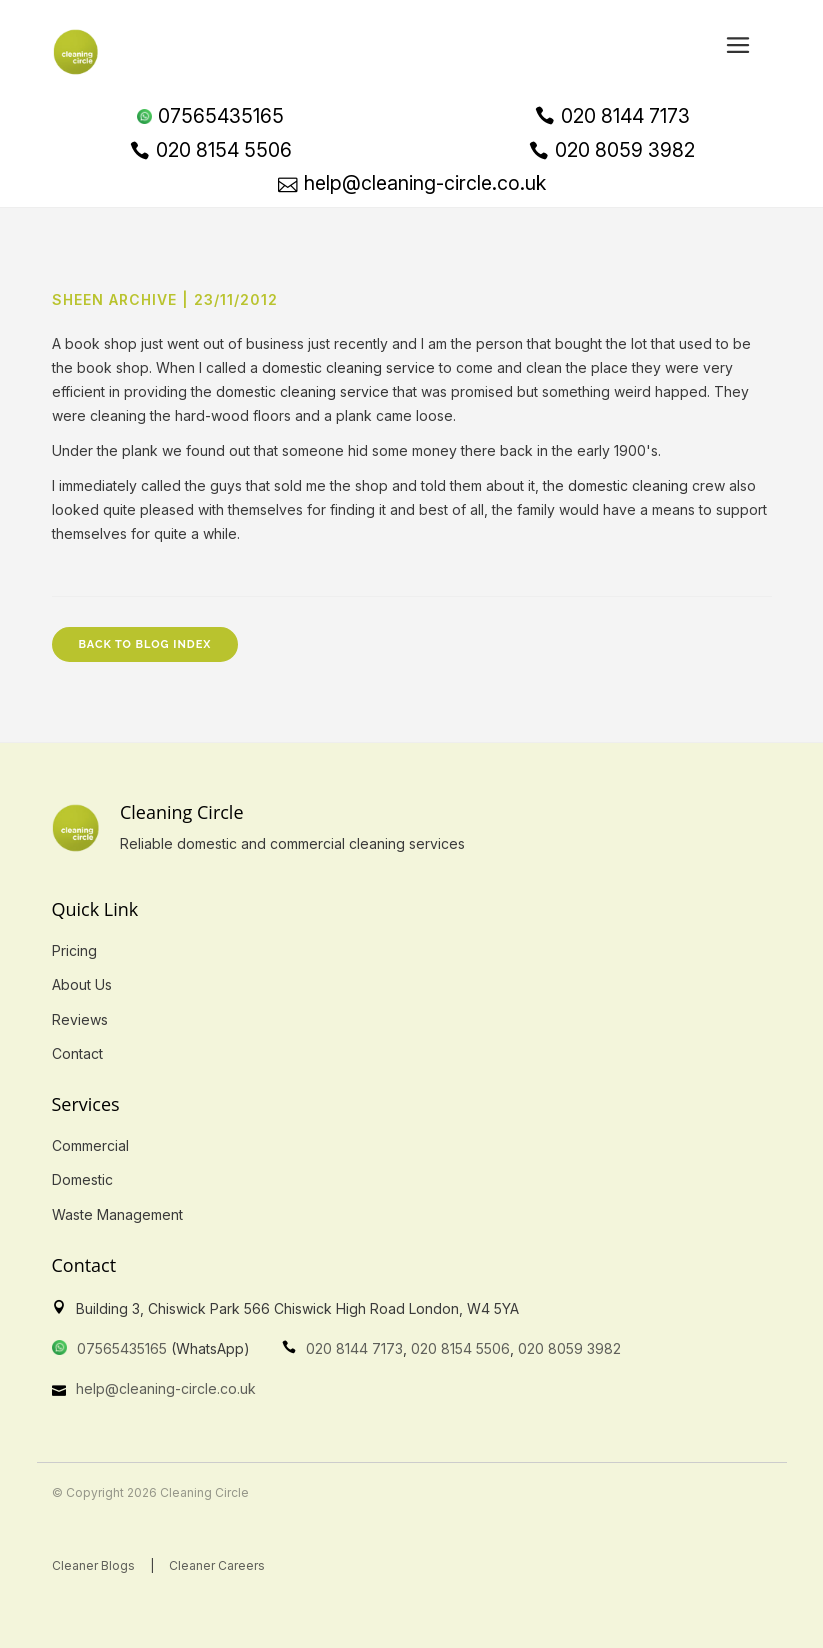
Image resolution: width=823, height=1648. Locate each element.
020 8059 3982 (569, 1348)
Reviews (80, 1019)
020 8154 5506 (460, 1348)
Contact (77, 1053)
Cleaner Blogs (93, 1565)
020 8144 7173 (354, 1348)
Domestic (82, 1179)
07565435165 (122, 1348)
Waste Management (117, 1214)
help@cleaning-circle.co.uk (166, 1388)
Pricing (74, 950)
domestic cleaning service (348, 367)
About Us (82, 984)
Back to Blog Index (145, 644)
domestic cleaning (628, 485)
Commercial (90, 1145)
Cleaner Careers (217, 1565)
